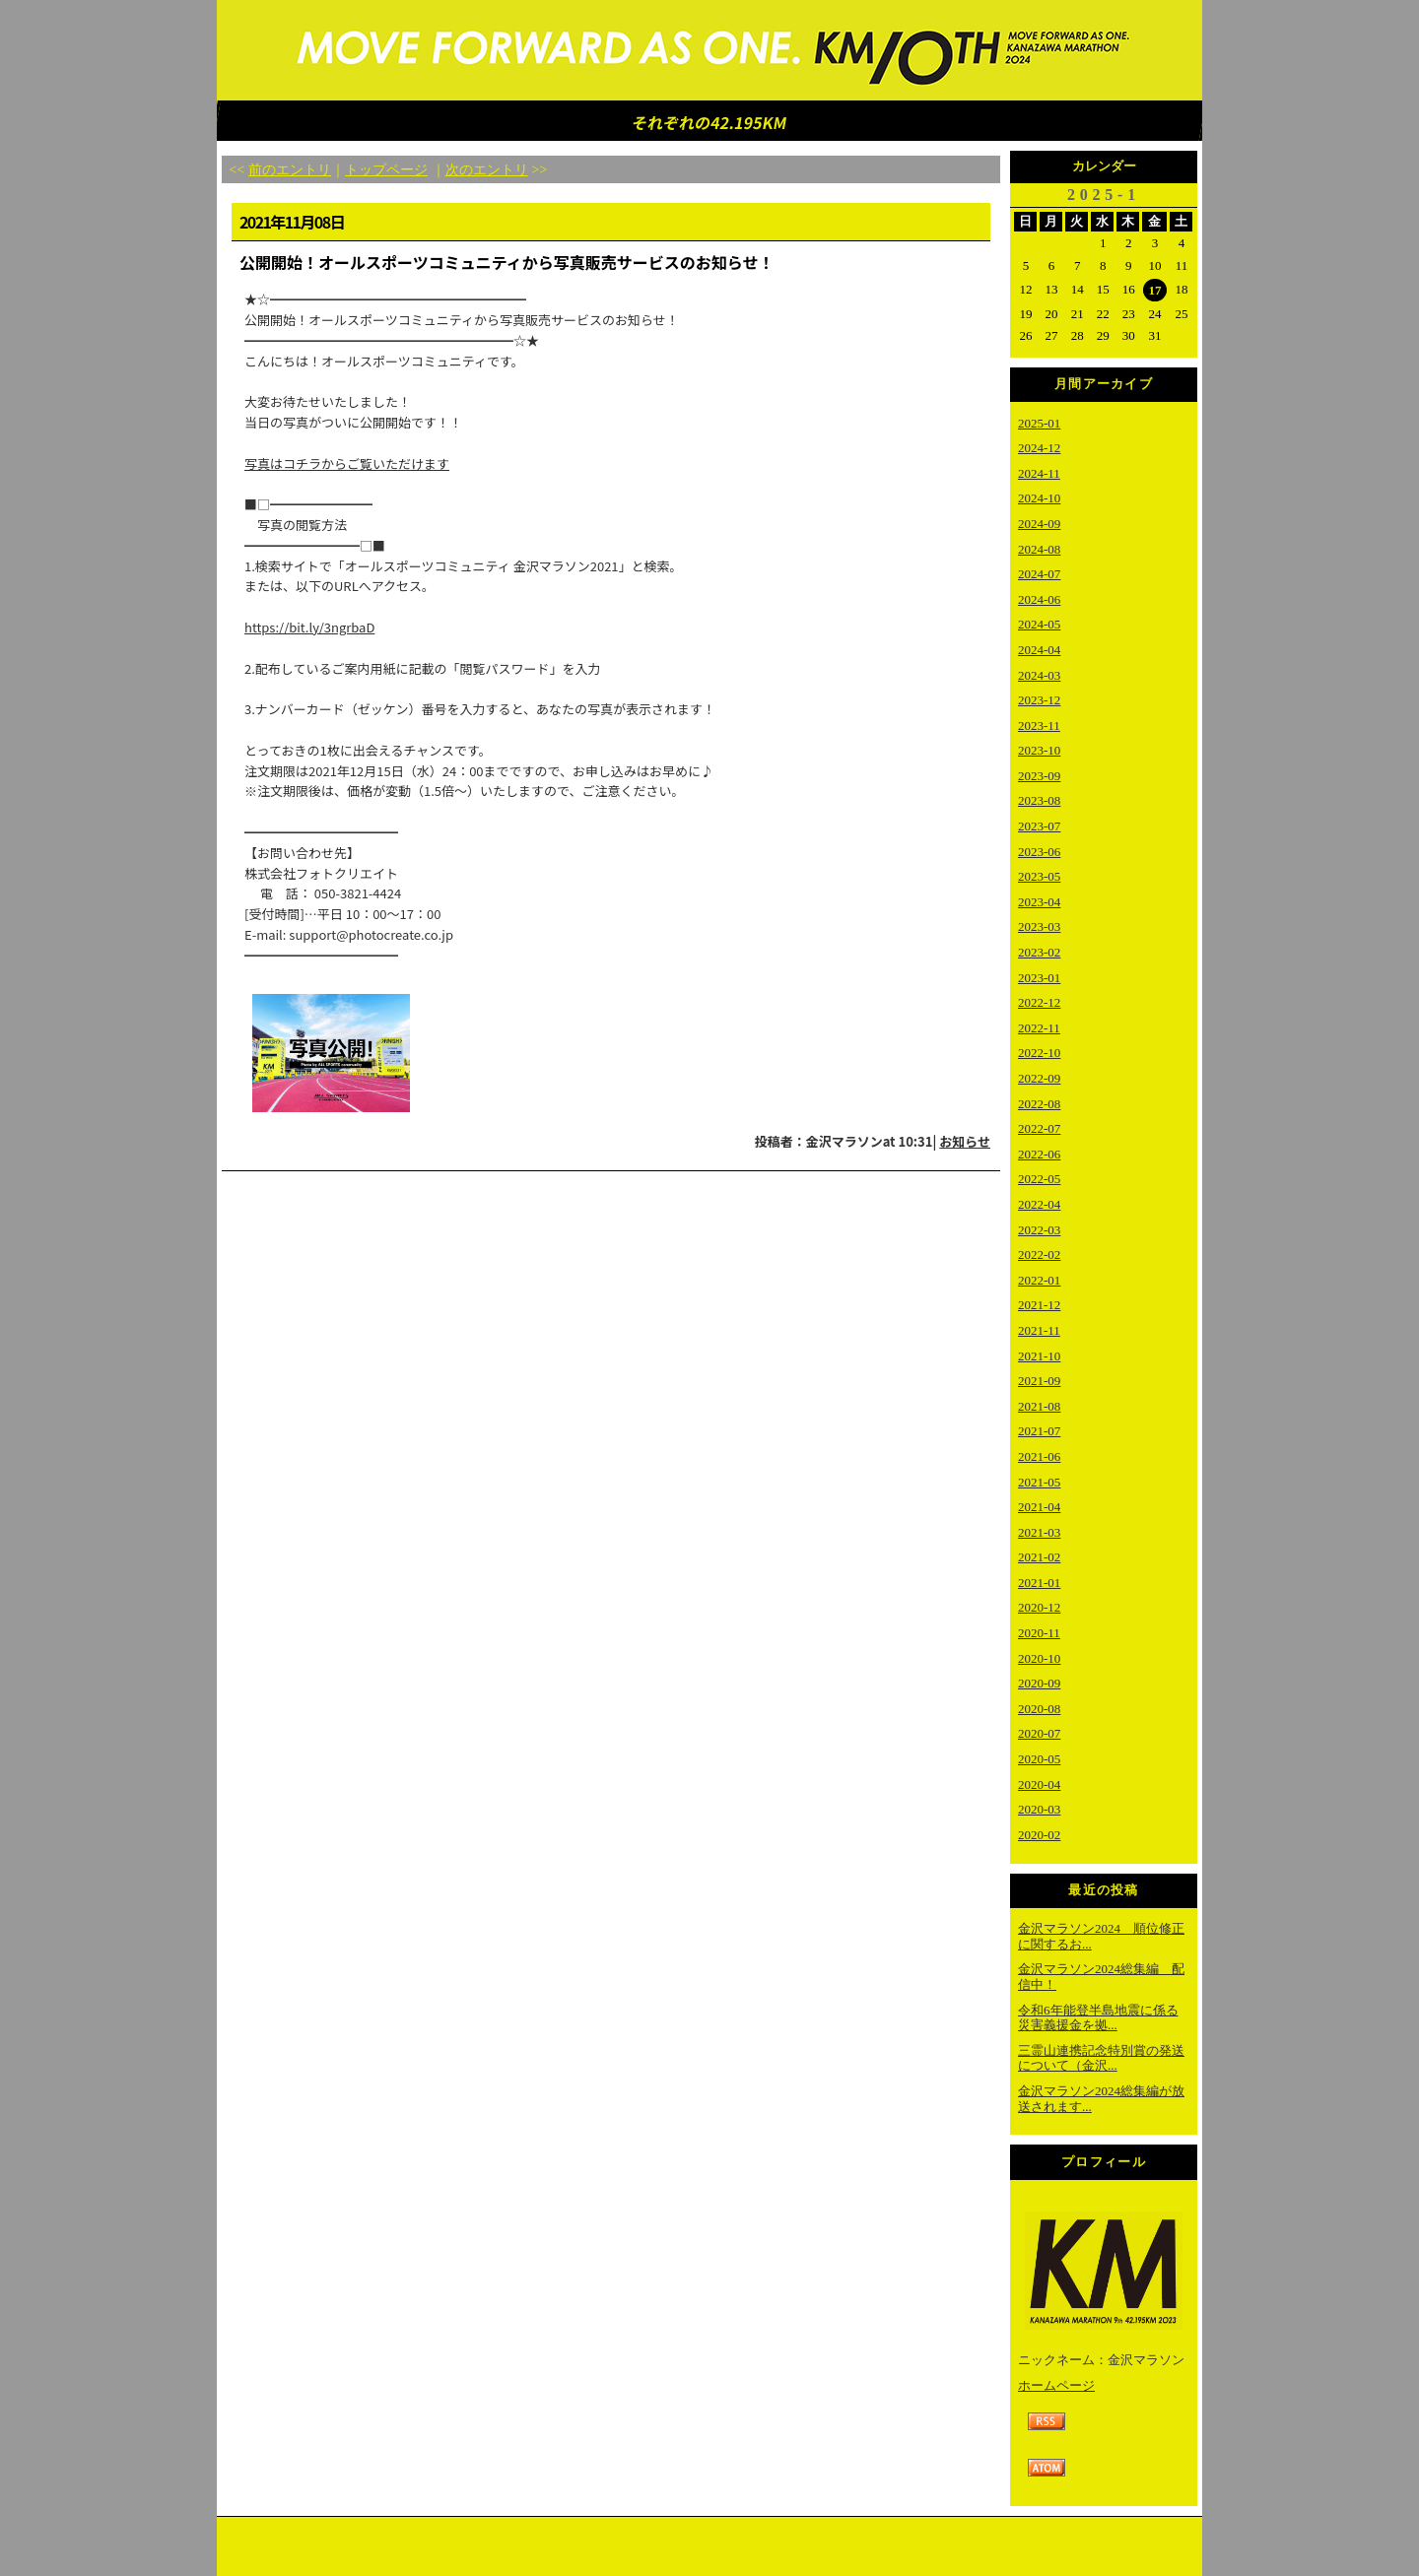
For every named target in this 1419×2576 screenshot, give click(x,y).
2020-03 (1039, 1809)
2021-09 (1039, 1380)
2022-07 (1039, 1128)
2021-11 (1039, 1330)
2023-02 (1039, 952)
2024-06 (1039, 599)
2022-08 (1039, 1103)
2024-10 (1039, 498)
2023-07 (1039, 826)
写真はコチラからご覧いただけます (346, 463)
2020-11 (1039, 1632)
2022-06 (1039, 1154)
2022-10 (1039, 1052)
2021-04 (1039, 1506)
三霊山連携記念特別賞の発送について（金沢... (1101, 2058)
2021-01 (1039, 1582)
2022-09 (1039, 1078)
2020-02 (1039, 1834)
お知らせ (964, 1141)
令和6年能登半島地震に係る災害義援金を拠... (1098, 2018)
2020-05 (1039, 1758)
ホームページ (1056, 2385)
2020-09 (1039, 1683)
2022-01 (1039, 1280)
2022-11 (1039, 1028)
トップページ (386, 169)
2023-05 (1039, 876)
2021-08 (1039, 1406)
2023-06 (1039, 851)
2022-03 (1039, 1229)
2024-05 (1039, 624)
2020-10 (1039, 1658)
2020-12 (1039, 1607)
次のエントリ (486, 169)
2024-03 (1039, 675)
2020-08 (1039, 1708)
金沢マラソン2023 (709, 51)
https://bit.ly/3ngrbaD (309, 627)
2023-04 (1039, 901)
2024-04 (1039, 649)
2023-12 (1039, 700)
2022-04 (1039, 1204)
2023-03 (1039, 926)
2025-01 (1039, 423)
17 (1155, 290)
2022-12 (1039, 1002)
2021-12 (1039, 1304)
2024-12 (1039, 447)
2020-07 (1039, 1733)
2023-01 (1039, 977)
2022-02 (1039, 1254)
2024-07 (1039, 573)
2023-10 (1039, 750)
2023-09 (1039, 775)
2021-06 (1039, 1456)
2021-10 (1039, 1356)
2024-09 (1039, 523)
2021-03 (1039, 1532)
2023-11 (1039, 725)
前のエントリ (289, 169)
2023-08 (1039, 800)
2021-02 (1039, 1557)
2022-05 (1039, 1178)
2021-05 (1039, 1482)
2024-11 (1039, 473)
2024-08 (1039, 549)
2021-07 (1039, 1430)
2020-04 (1039, 1784)
